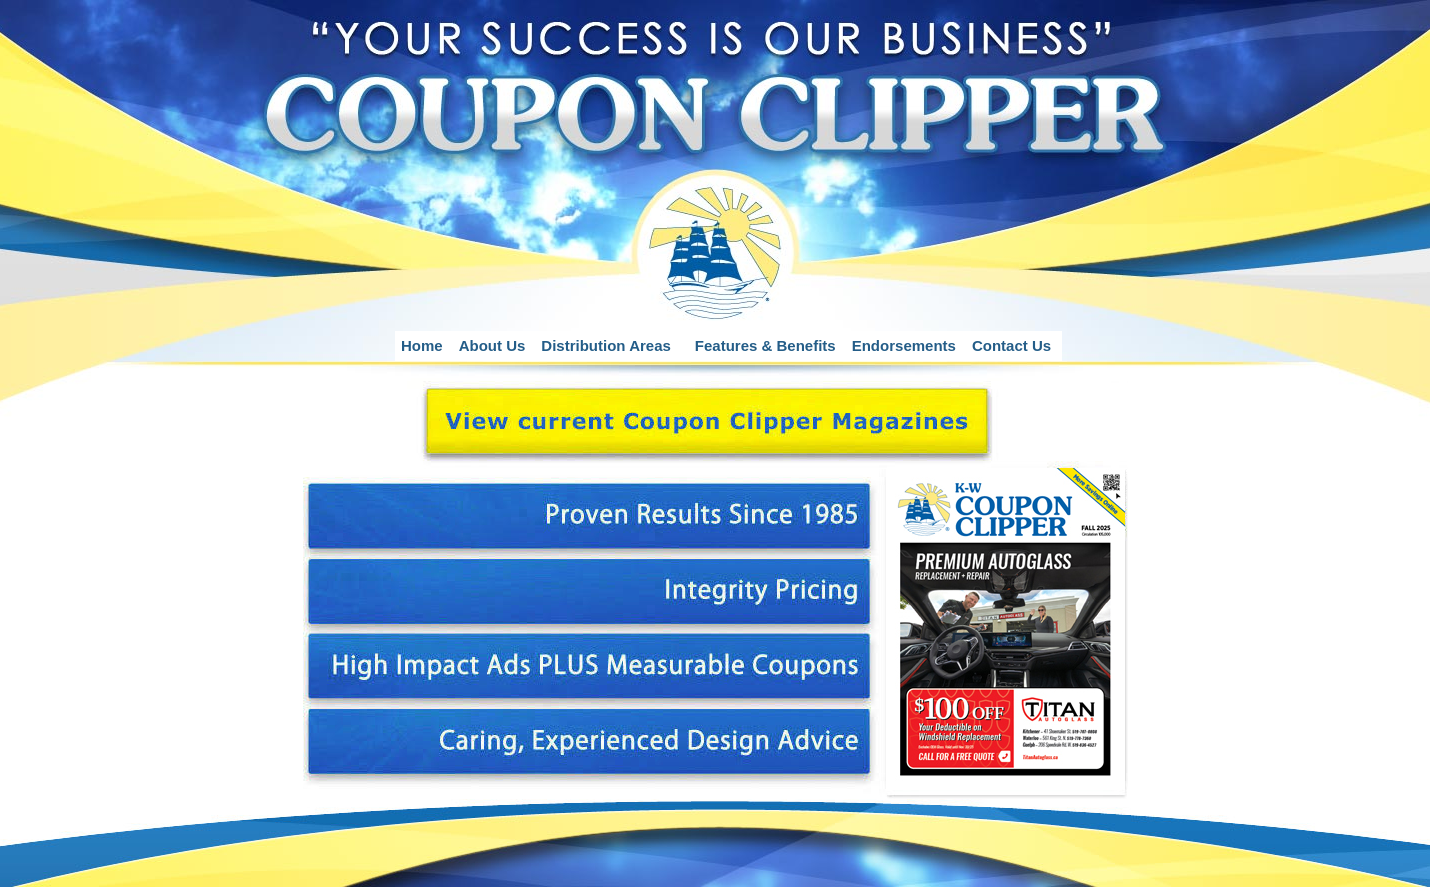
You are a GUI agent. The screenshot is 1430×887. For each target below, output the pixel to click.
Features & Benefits (765, 345)
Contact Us (1011, 345)
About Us (492, 345)
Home (422, 345)
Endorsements (904, 345)
